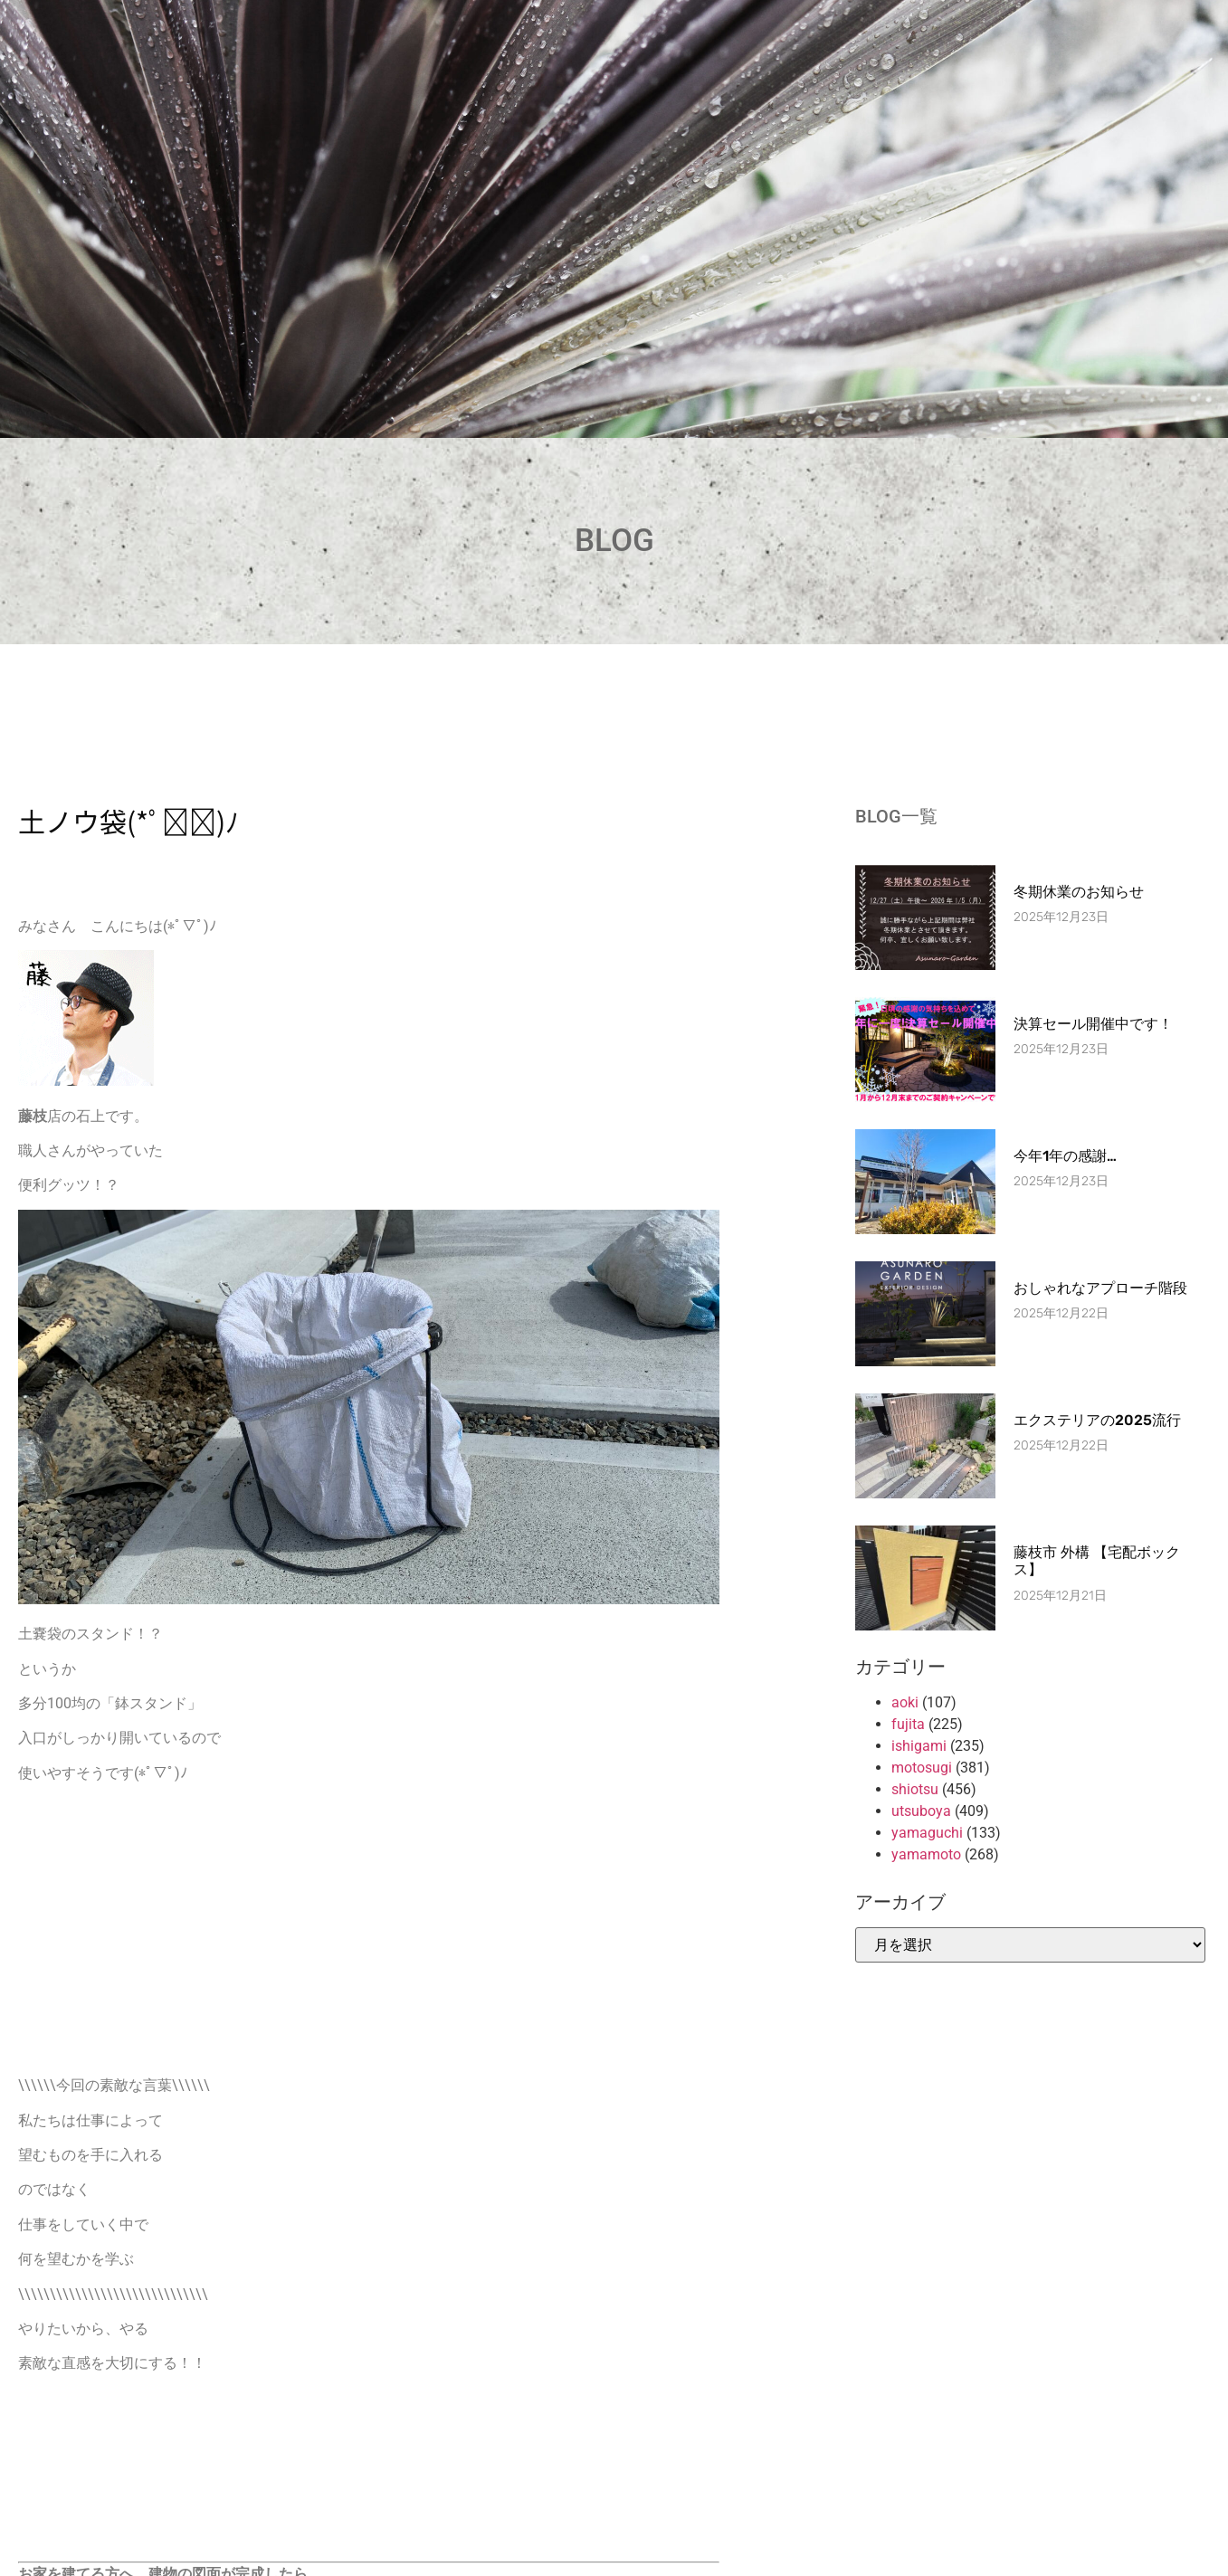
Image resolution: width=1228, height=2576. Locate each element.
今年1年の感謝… (1065, 1155)
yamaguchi (927, 1832)
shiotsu (914, 1789)
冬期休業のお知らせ (1079, 891)
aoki (905, 1702)
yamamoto (926, 1854)
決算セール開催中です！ (1093, 1023)
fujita (908, 1724)
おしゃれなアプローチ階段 (1100, 1288)
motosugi (921, 1767)
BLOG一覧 (896, 816)
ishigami (919, 1745)
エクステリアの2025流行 (1097, 1420)
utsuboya (921, 1811)
